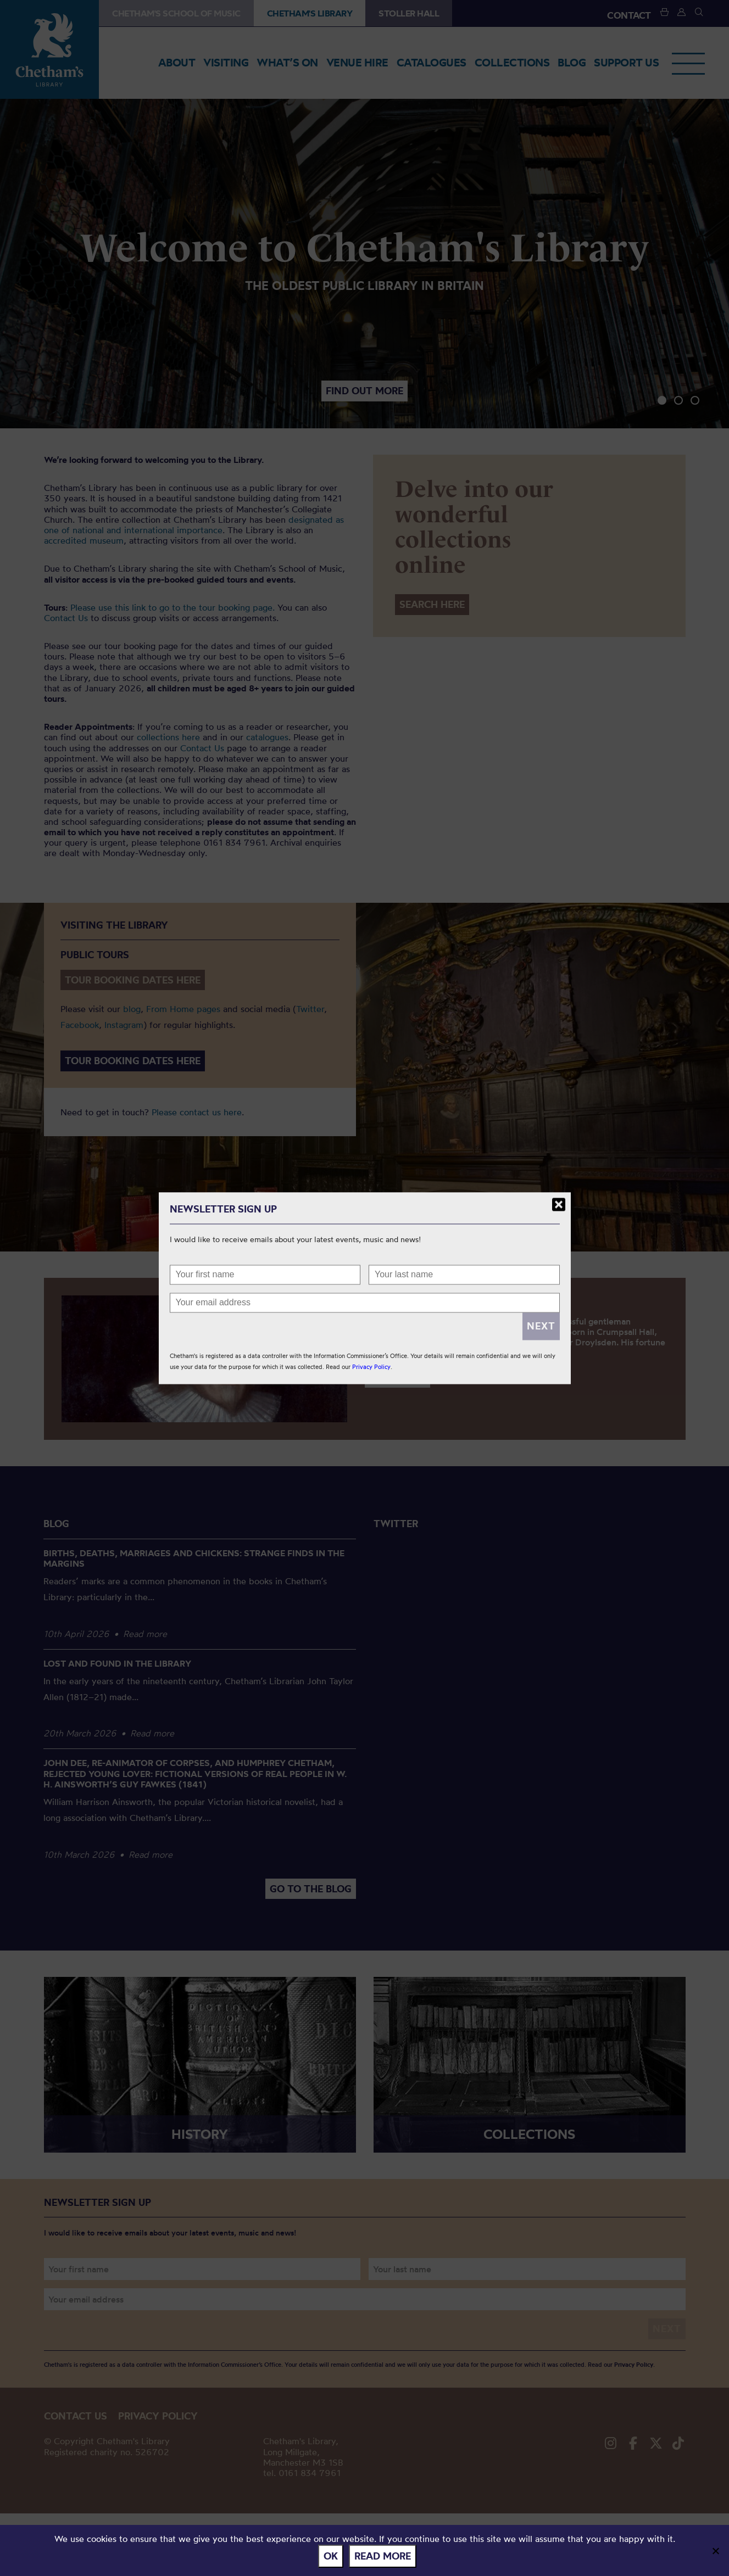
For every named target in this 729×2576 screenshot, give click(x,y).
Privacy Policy (371, 1367)
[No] (715, 2550)
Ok (331, 2556)
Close (558, 1204)
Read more (382, 2556)
